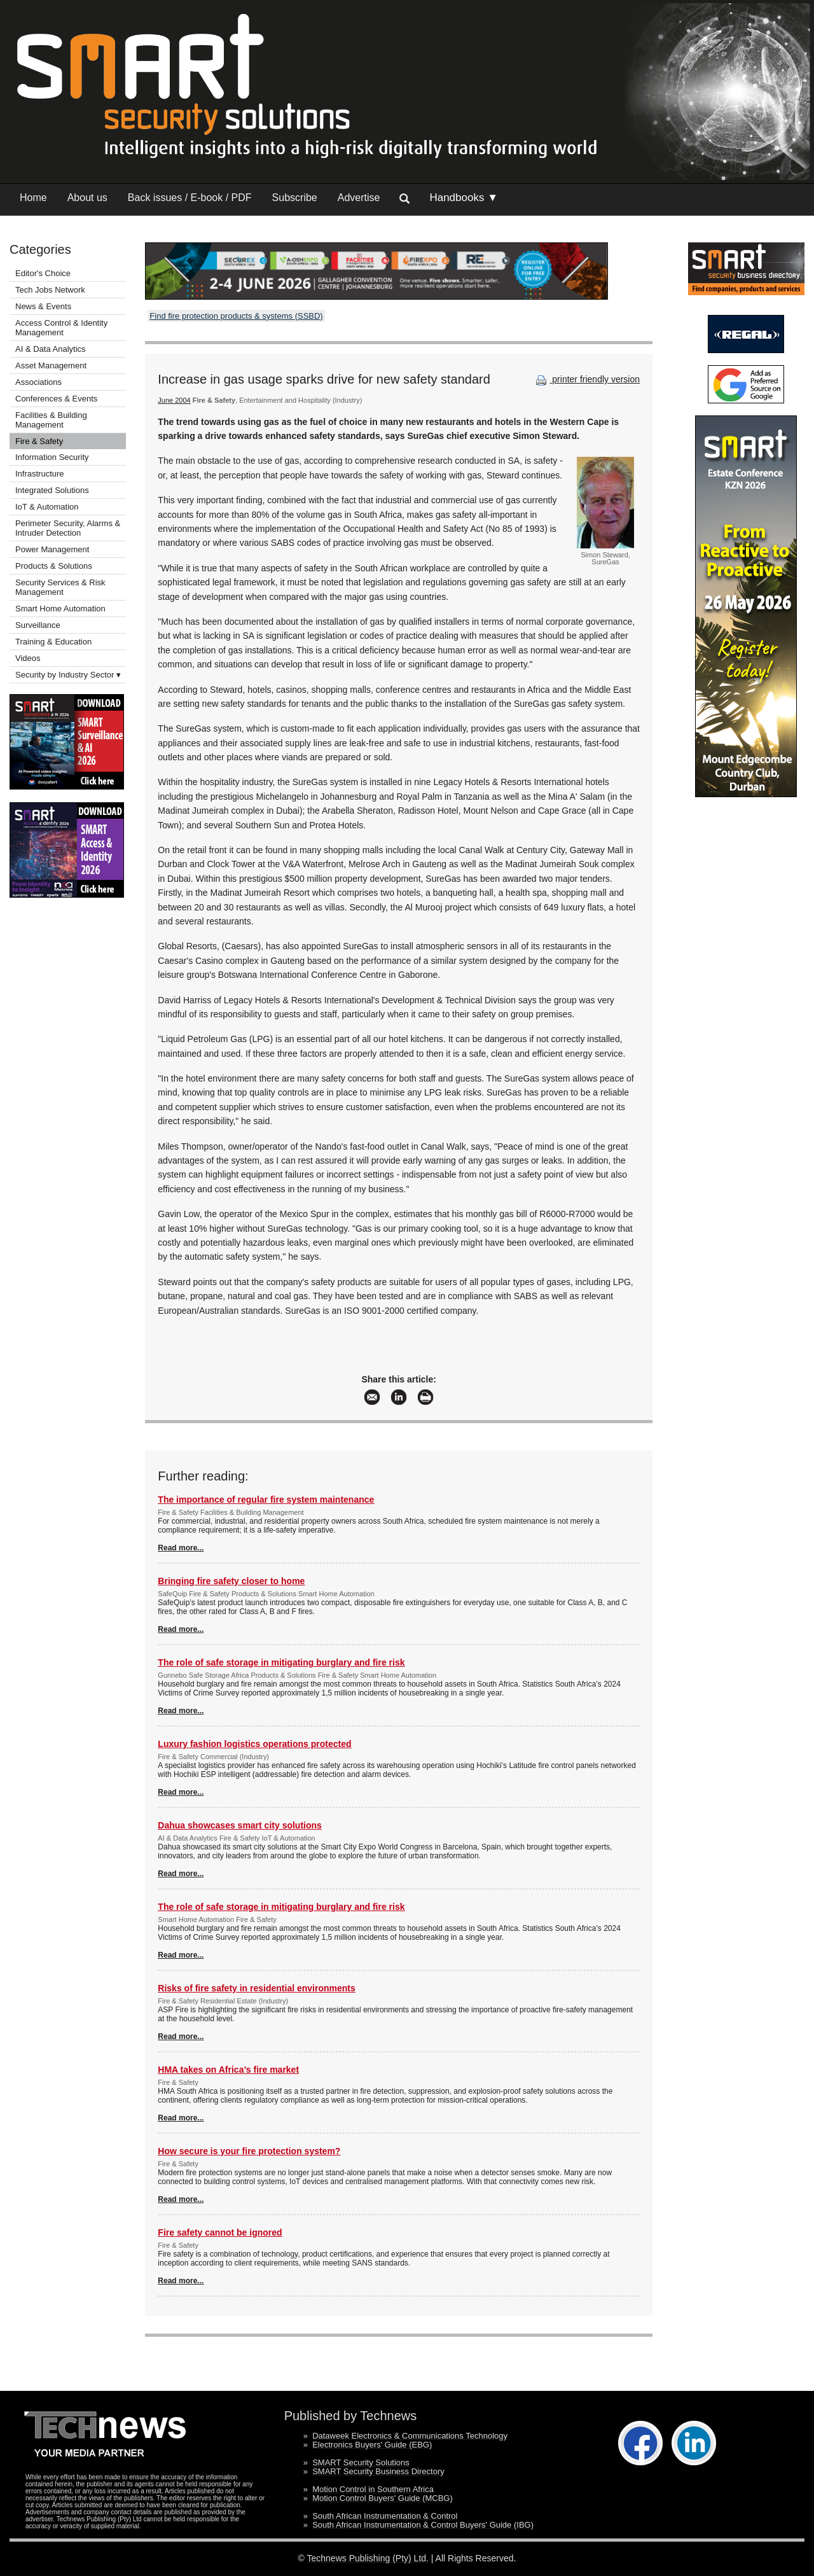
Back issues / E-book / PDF (190, 197)
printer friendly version (586, 379)
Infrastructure (39, 473)
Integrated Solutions (52, 490)
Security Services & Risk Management (60, 587)
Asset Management (50, 365)
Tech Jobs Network (50, 290)
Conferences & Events (56, 398)
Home (33, 197)
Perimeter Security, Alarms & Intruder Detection (67, 528)
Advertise (359, 197)
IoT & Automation (47, 507)
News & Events (43, 306)
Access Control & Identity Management (61, 327)
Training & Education (53, 641)
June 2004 (174, 400)
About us (87, 197)
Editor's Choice (43, 273)
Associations (38, 382)
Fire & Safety (39, 441)
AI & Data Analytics (50, 349)
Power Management (52, 549)
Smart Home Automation (61, 608)
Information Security (52, 457)
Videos (28, 658)
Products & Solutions (53, 566)
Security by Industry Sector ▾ (68, 674)
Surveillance (37, 625)
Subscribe (294, 197)
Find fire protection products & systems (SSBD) (235, 316)
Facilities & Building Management (51, 419)
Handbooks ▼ (463, 197)
